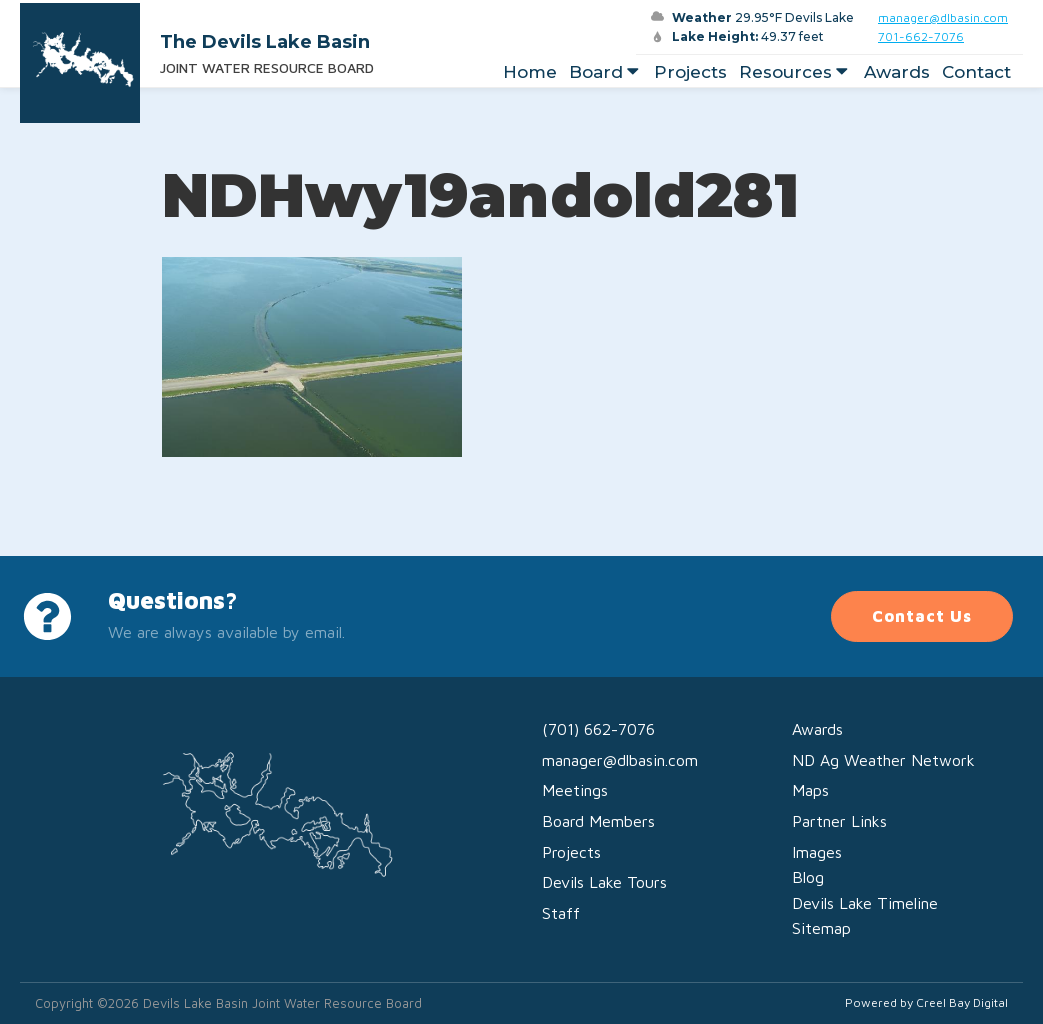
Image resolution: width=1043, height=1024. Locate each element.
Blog (808, 877)
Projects (690, 72)
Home (530, 72)
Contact (976, 72)
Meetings (575, 790)
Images (817, 852)
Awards (897, 72)
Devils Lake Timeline (865, 903)
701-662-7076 (921, 36)
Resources (795, 72)
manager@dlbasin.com (943, 17)
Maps (810, 790)
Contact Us (922, 616)
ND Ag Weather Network (883, 760)
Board (606, 72)
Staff (561, 913)
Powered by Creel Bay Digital (926, 1002)
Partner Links (839, 821)
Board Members (598, 821)
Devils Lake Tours (604, 882)
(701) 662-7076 (598, 729)
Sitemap (821, 928)
